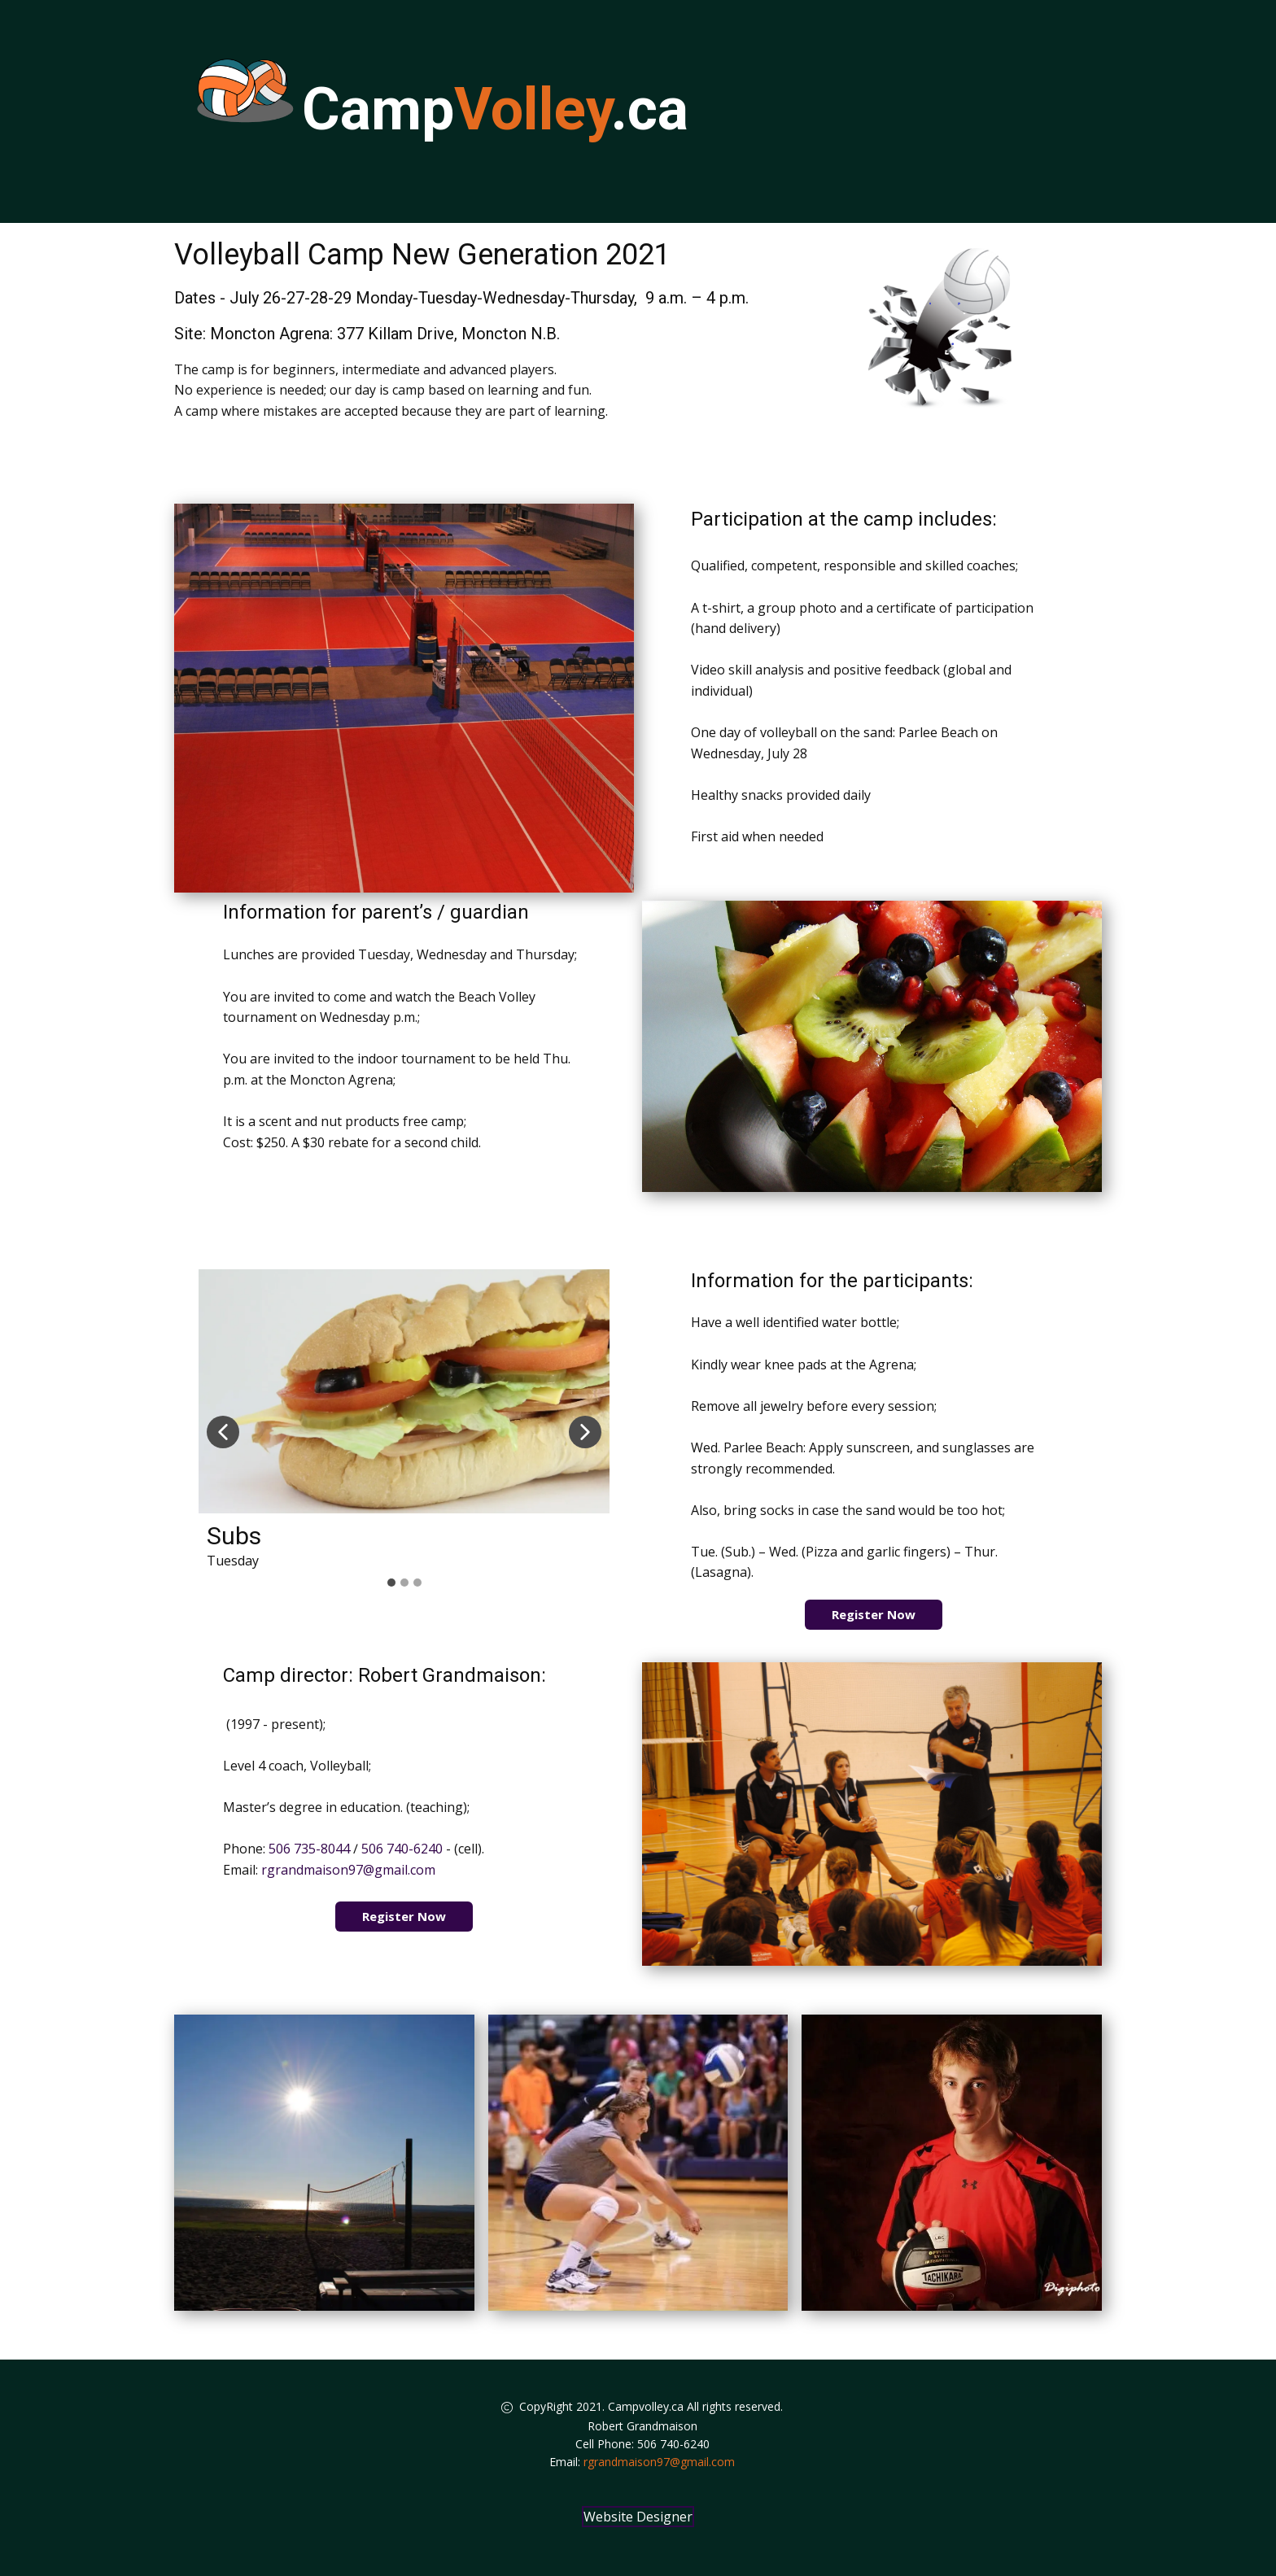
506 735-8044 (309, 1849)
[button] (223, 1432)
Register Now (873, 1614)
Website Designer (638, 2517)
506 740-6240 (402, 1849)
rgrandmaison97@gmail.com (348, 1870)
